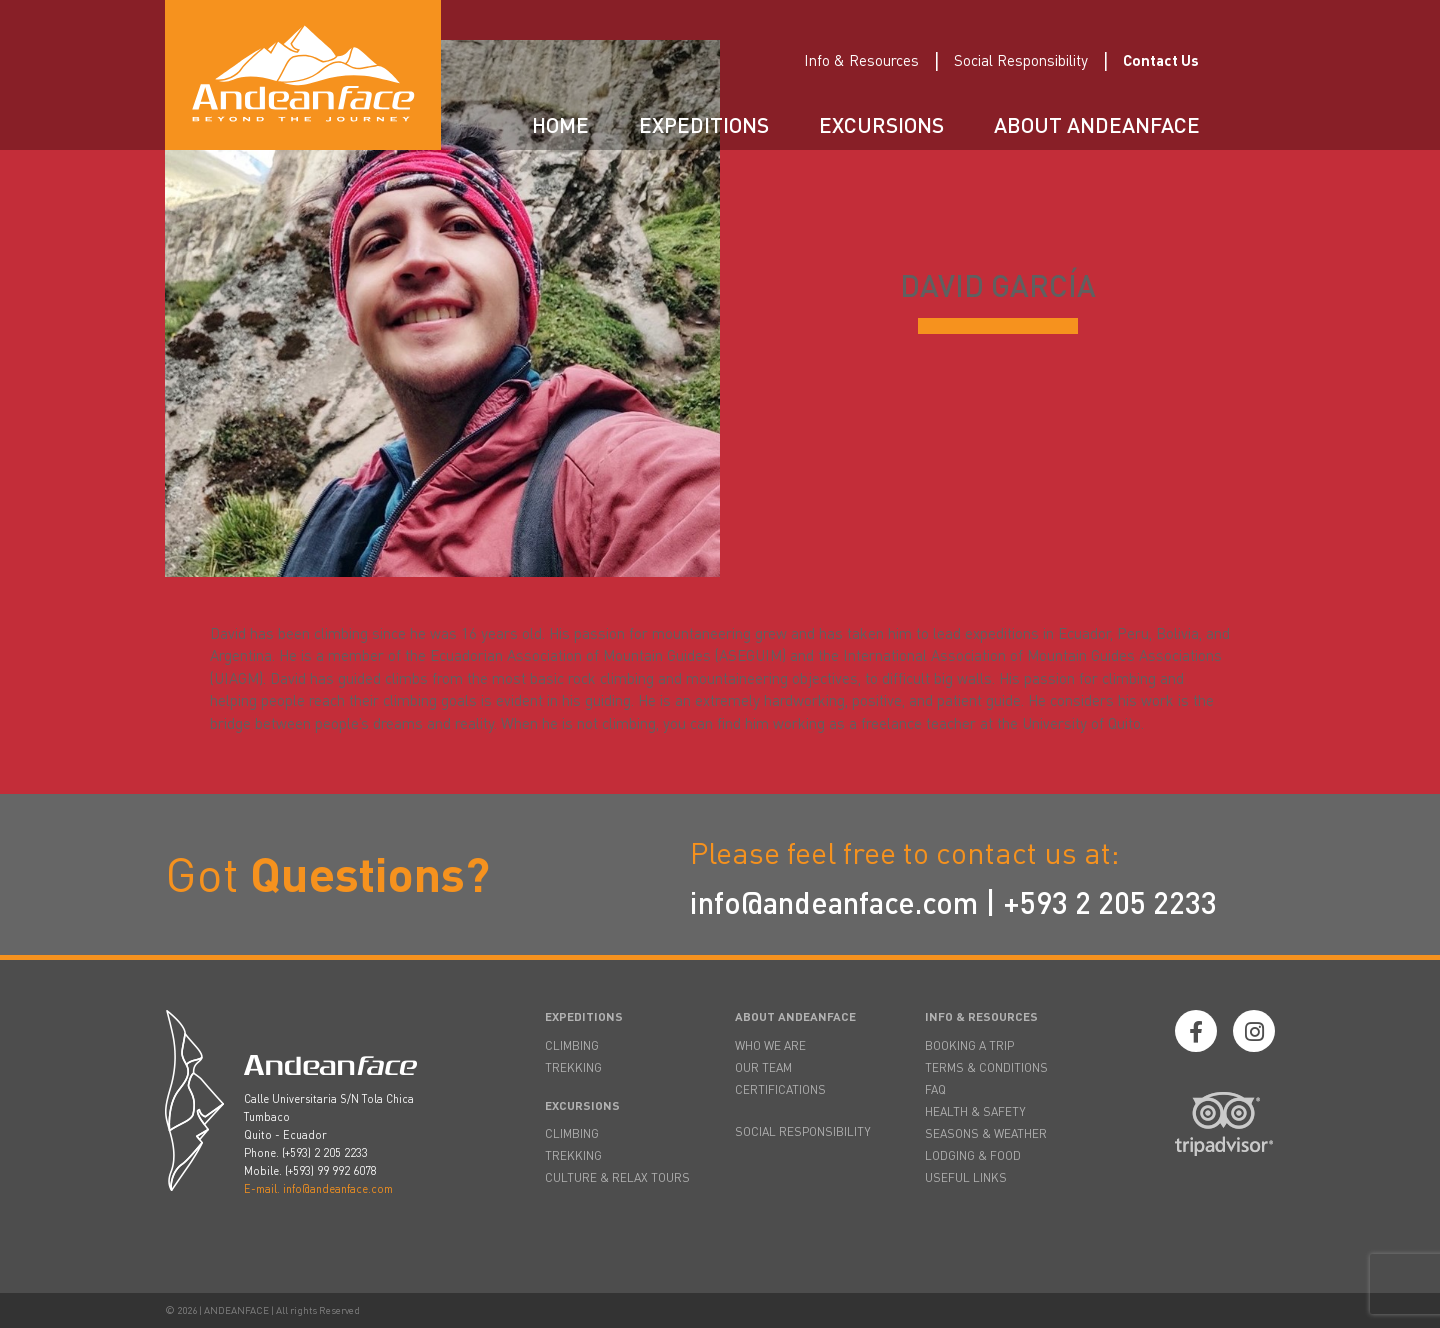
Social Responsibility (1021, 60)
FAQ (935, 1089)
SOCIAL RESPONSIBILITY (803, 1131)
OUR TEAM (763, 1067)
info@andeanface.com (834, 902)
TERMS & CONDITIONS (986, 1067)
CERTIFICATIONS (780, 1089)
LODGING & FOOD (973, 1155)
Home (560, 124)
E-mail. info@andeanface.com (318, 1189)
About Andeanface (1097, 124)
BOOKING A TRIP (969, 1045)
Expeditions (704, 124)
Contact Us (1161, 60)
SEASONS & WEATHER (986, 1133)
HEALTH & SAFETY (975, 1111)
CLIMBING (572, 1045)
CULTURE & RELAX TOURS (617, 1177)
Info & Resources (861, 60)
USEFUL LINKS (966, 1177)
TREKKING (573, 1067)
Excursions (881, 124)
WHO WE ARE (770, 1045)
